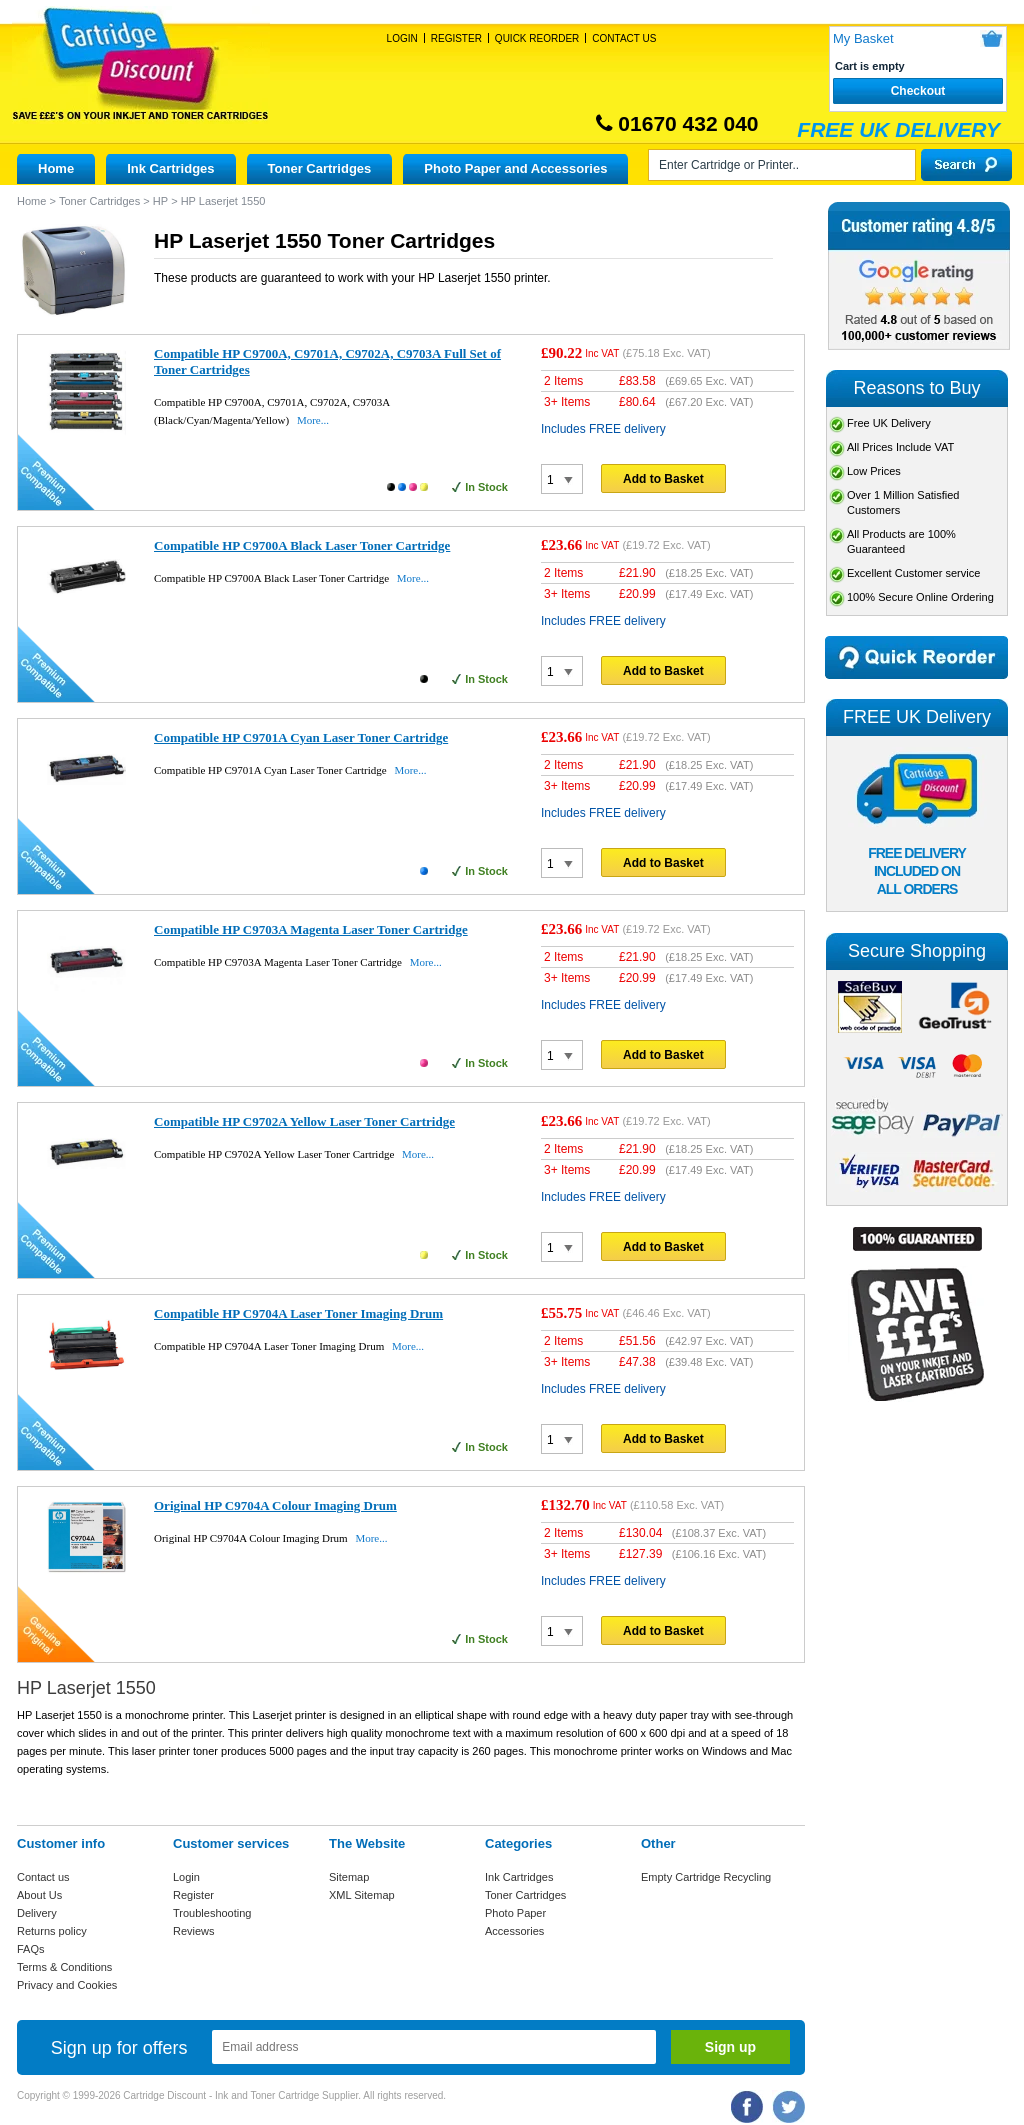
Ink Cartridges (170, 168)
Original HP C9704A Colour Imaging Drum (275, 1505)
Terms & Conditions (64, 1967)
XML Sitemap (362, 1895)
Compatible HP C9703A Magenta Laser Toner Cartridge (311, 929)
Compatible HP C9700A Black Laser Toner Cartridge (302, 545)
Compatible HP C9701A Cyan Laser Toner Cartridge (301, 737)
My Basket (863, 38)
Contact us (43, 1877)
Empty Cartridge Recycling (706, 1877)
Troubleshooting (212, 1913)
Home (56, 168)
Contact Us (624, 38)
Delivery (37, 1913)
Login (402, 38)
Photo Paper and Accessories (515, 168)
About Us (39, 1895)
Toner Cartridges (320, 168)
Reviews (194, 1931)
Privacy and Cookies (67, 1985)
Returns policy (52, 1931)
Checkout (918, 91)
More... (313, 420)
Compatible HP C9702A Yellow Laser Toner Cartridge (304, 1121)
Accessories (514, 1931)
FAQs (31, 1949)
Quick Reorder (537, 38)
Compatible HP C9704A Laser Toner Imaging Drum (298, 1313)
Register (456, 38)
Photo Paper (515, 1913)
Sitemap (349, 1877)
